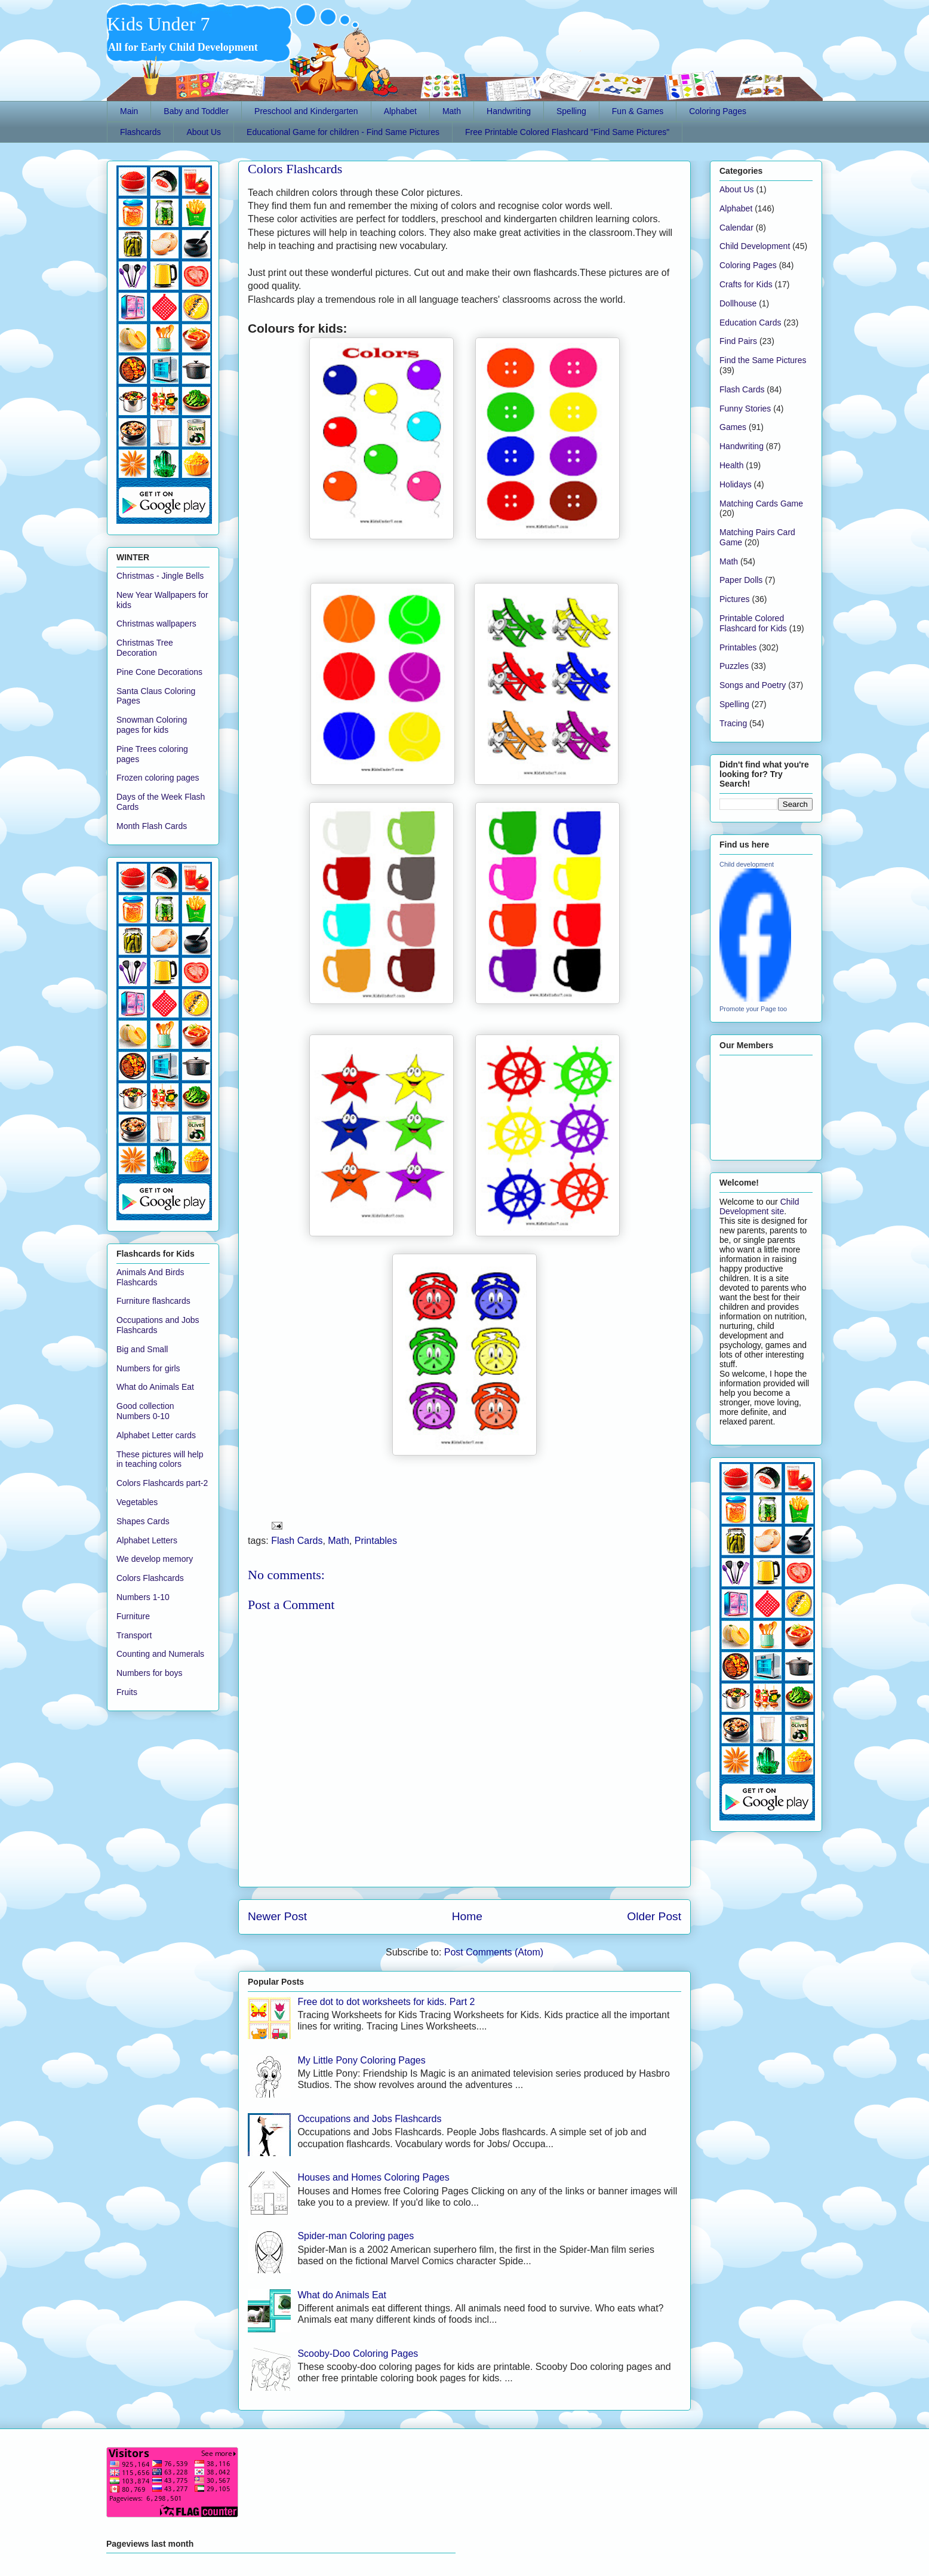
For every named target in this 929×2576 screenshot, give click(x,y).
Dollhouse (737, 303)
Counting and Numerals (160, 1654)
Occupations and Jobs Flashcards (369, 2119)
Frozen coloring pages (157, 777)
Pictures (734, 599)
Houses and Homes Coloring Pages (373, 2177)
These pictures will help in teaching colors (160, 1459)
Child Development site (759, 1206)
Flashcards (140, 132)
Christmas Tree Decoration (144, 648)
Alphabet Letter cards (156, 1435)
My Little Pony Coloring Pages (361, 2060)
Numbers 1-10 (143, 1597)
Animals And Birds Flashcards (150, 1277)
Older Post (654, 1916)
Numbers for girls (148, 1368)
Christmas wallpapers (156, 623)
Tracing (733, 723)
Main (129, 111)
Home (467, 1916)
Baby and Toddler (196, 111)
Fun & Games (637, 111)
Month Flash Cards (151, 826)
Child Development (754, 246)
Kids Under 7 (158, 24)
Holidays (735, 484)
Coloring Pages (717, 111)
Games (732, 427)
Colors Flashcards (295, 168)
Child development (746, 864)
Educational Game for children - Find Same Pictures (343, 132)
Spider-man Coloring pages (355, 2236)
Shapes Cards (143, 1521)
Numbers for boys (149, 1673)
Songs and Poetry (752, 685)
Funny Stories (745, 408)
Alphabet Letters (146, 1540)
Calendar (736, 227)
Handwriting (509, 111)
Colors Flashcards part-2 (162, 1483)
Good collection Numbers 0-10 (145, 1411)
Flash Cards (296, 1541)
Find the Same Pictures (763, 360)
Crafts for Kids (746, 284)
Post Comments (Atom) (493, 1952)
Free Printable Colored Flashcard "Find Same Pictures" (567, 132)
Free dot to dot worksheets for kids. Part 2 (386, 2002)
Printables (376, 1541)
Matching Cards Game (761, 503)
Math (451, 111)
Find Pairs (738, 341)
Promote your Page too (753, 1008)
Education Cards (750, 322)
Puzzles (734, 666)
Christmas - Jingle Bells (160, 576)
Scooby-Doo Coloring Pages (357, 2353)
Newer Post (277, 1916)
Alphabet (400, 111)
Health (731, 465)
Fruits (126, 1692)
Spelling (571, 111)
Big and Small (142, 1349)
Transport (134, 1635)
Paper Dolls (740, 580)
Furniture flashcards (153, 1301)
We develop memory (154, 1559)
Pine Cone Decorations (159, 672)
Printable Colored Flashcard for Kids (753, 623)
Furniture (133, 1616)
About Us (203, 132)
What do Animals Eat (341, 2295)
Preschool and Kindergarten (306, 111)
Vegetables (137, 1502)
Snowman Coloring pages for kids (151, 725)
